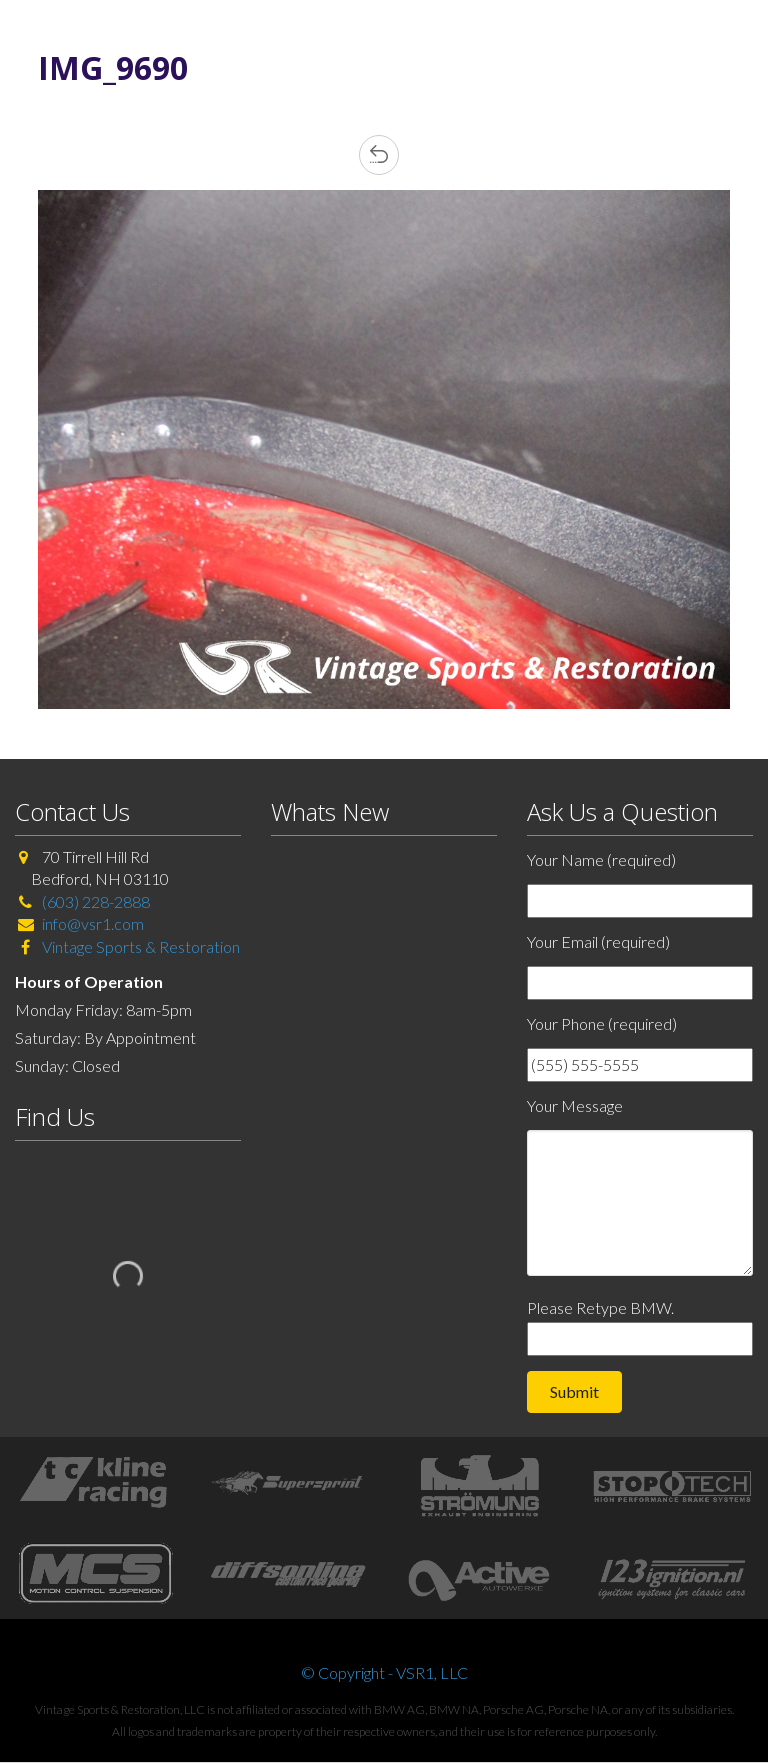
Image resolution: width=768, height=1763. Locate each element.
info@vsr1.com (93, 923)
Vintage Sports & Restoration (139, 946)
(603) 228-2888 (96, 901)
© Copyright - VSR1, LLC (384, 1672)
